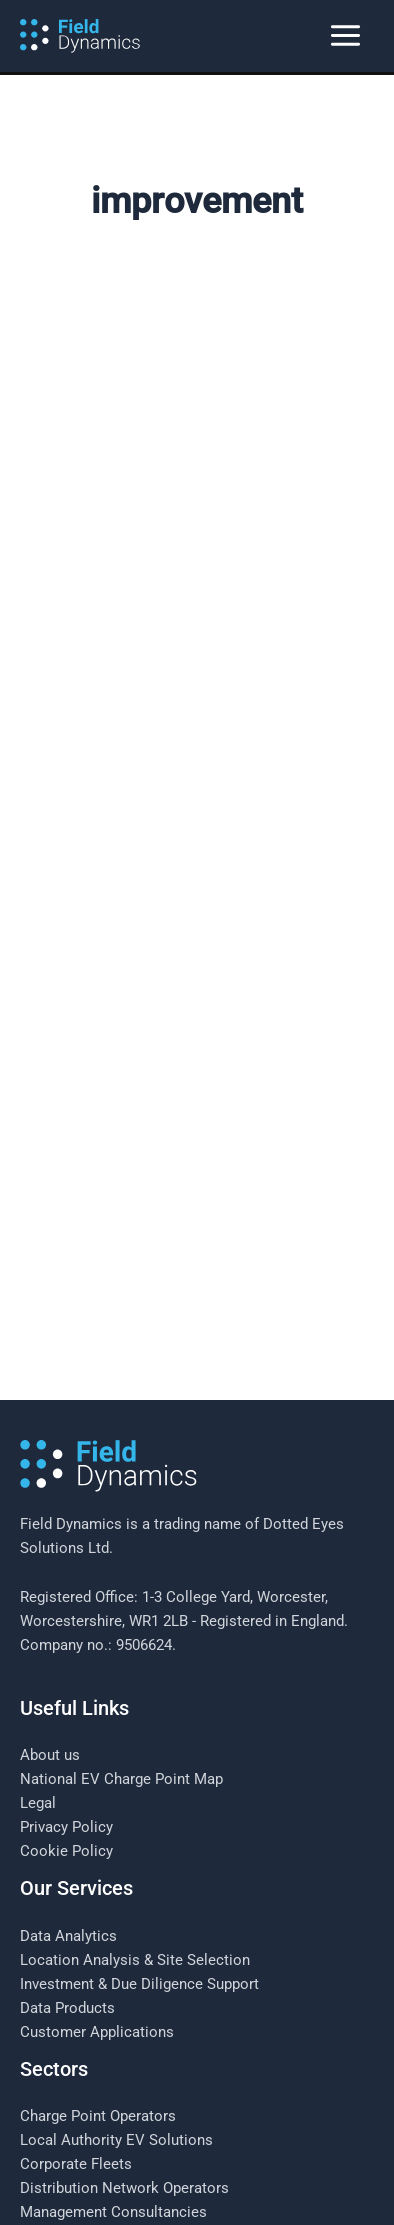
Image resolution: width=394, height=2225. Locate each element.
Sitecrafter (331, 2153)
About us (50, 1581)
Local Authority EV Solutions (116, 1966)
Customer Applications (97, 1858)
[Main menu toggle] (345, 36)
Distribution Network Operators (124, 2014)
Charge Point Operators (98, 1942)
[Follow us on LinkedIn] (197, 2184)
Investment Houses (85, 2062)
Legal (38, 1629)
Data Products (67, 1834)
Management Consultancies (113, 2038)
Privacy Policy (66, 1653)
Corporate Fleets (76, 1990)
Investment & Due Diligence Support (139, 1810)
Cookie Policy (66, 1677)
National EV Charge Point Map (121, 1605)
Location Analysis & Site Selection (135, 1786)
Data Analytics (68, 1762)
